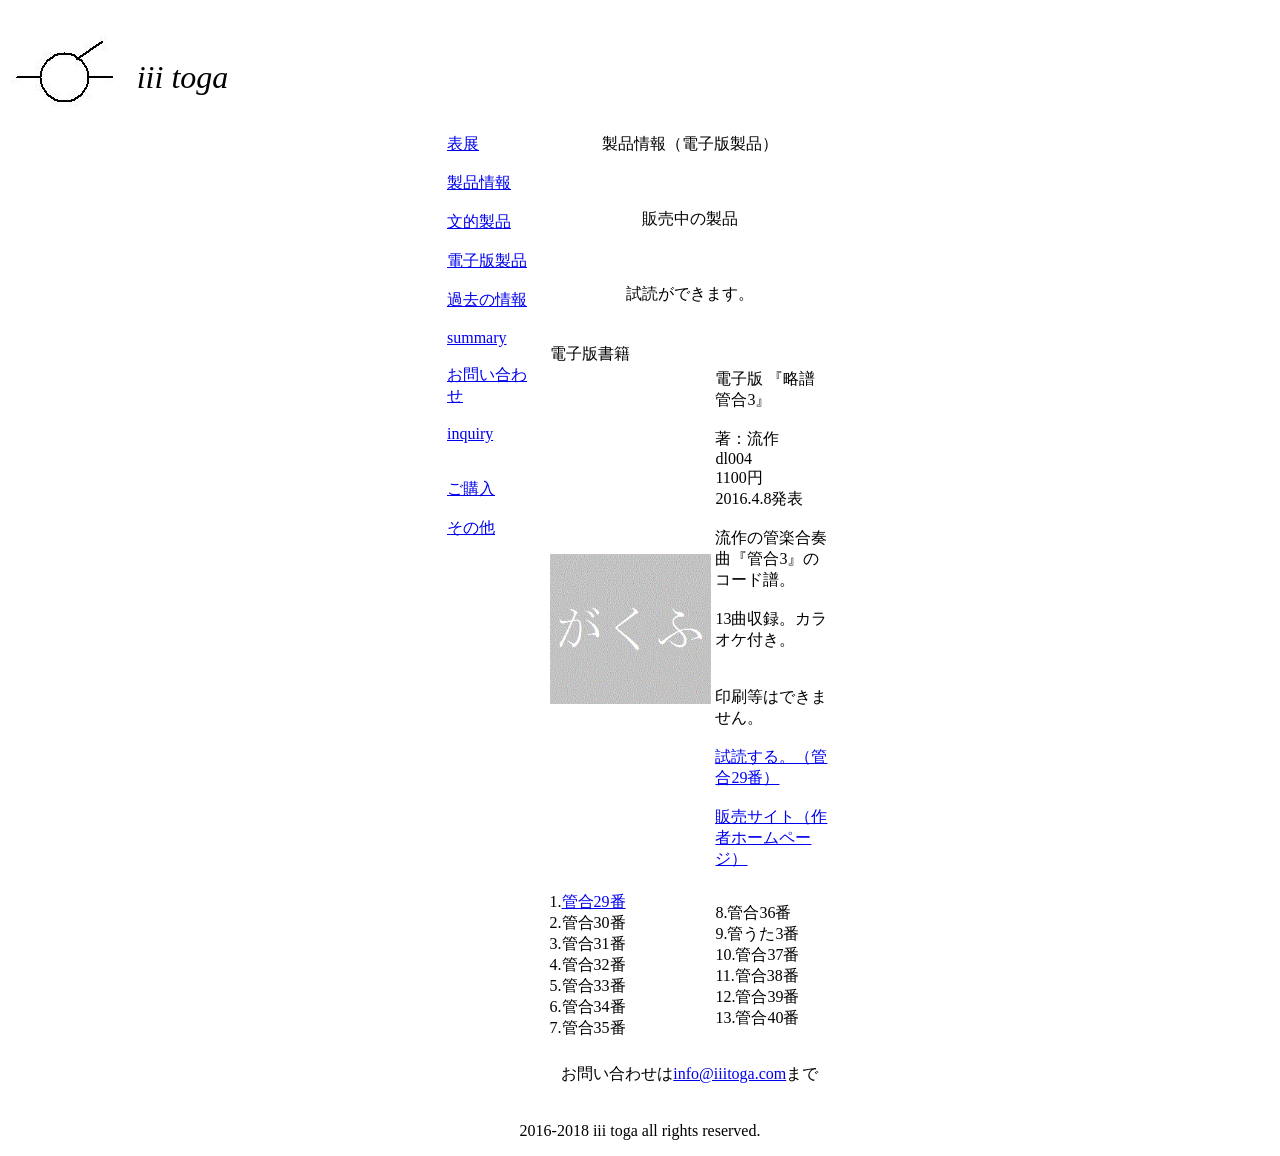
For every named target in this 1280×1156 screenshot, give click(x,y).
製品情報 (479, 182)
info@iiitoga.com (729, 1073)
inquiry (470, 433)
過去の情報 (487, 299)
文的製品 (479, 221)
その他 (471, 527)
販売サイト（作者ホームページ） (771, 837)
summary (477, 337)
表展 (463, 143)
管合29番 (594, 901)
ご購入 (471, 488)
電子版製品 (487, 260)
